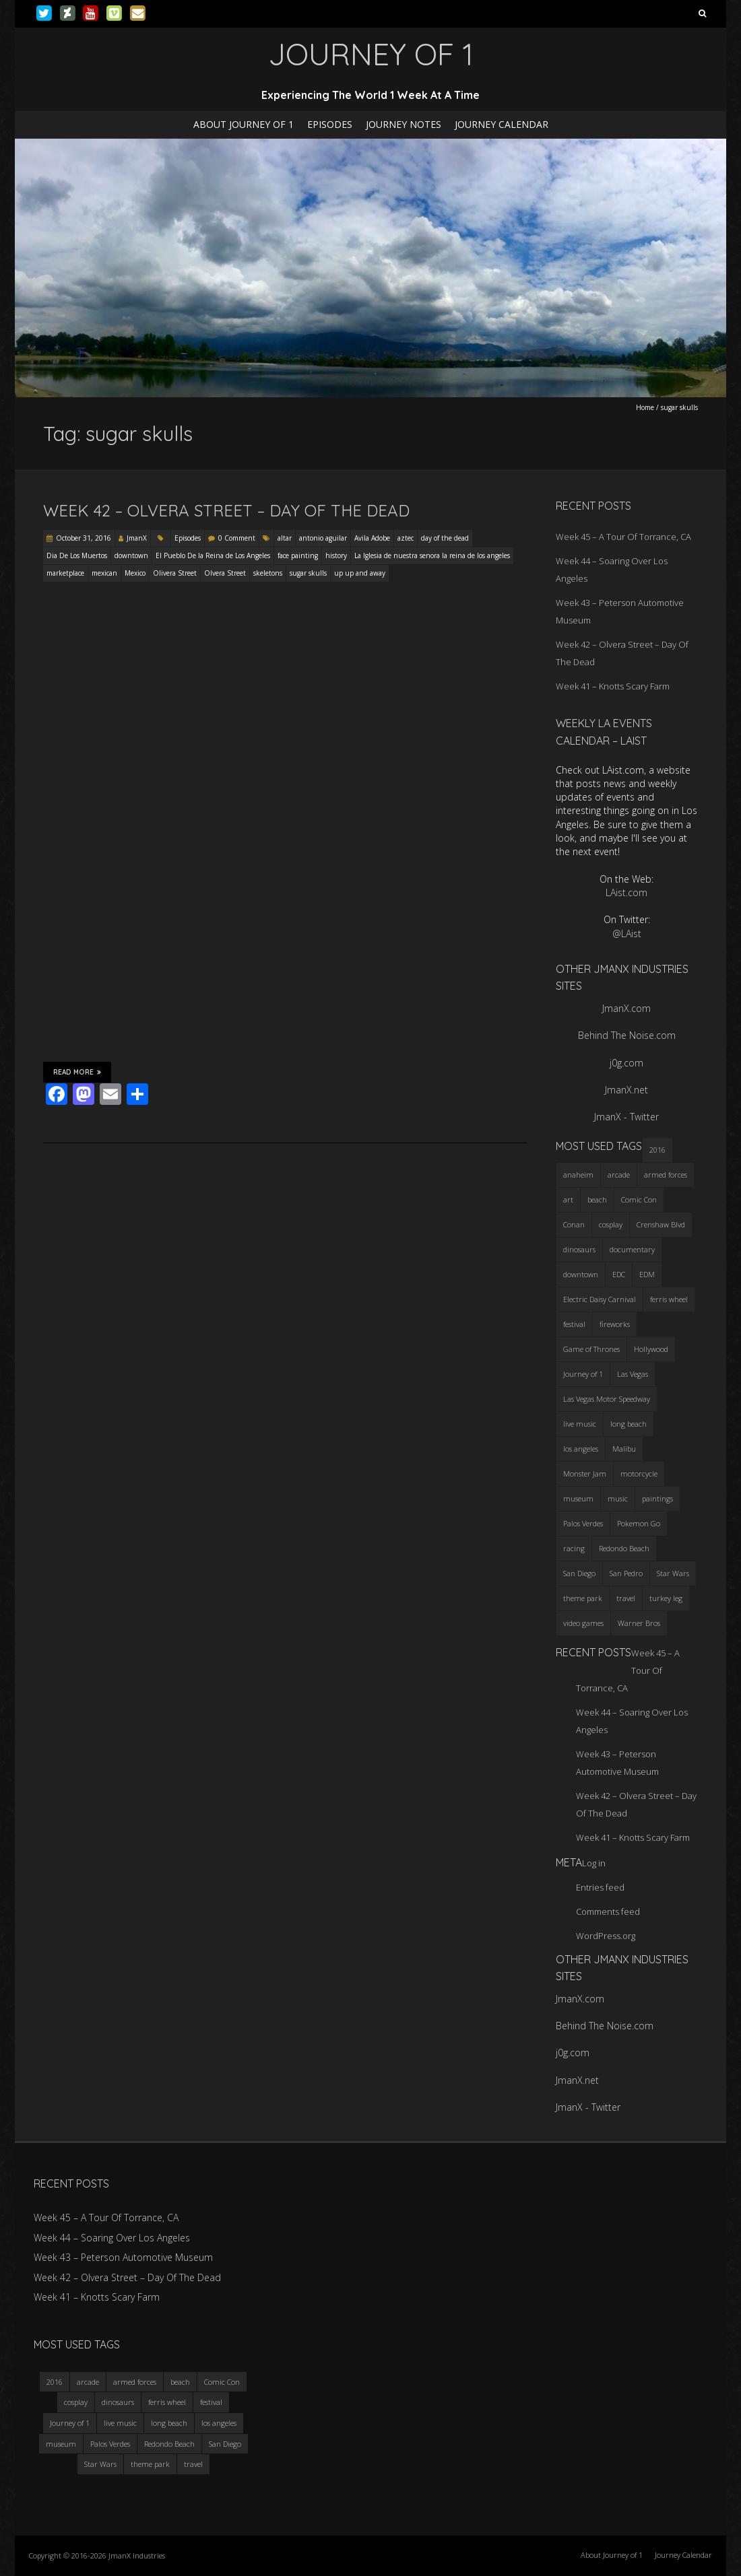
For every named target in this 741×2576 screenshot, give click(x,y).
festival (211, 2402)
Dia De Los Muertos (76, 555)
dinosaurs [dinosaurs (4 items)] (579, 1249)
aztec (405, 538)
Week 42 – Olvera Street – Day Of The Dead (226, 510)
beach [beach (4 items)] (597, 1199)
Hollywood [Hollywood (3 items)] (651, 1349)
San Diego (225, 2444)
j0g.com (626, 1062)
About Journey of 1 (243, 124)
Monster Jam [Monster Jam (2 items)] (584, 1473)
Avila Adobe (372, 538)
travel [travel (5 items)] (625, 1598)
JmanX (137, 538)
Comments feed (608, 1911)
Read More (77, 1072)
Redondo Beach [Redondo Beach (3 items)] (624, 1548)
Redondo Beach (169, 2444)
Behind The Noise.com (627, 1035)
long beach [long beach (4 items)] (628, 1424)
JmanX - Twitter (626, 1116)
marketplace (65, 573)
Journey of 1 (70, 2423)
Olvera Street (225, 573)
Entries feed (600, 1887)
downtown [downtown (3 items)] (580, 1274)
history (336, 555)
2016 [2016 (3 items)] (657, 1150)
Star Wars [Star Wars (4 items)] (673, 1573)
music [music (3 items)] (618, 1498)
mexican (104, 573)
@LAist (626, 933)
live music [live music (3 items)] (579, 1424)
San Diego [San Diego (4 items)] (579, 1573)
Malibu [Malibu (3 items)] (624, 1449)
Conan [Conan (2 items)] (574, 1224)
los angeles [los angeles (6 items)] (580, 1449)
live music (120, 2423)
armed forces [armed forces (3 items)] (665, 1175)
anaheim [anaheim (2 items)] (578, 1175)
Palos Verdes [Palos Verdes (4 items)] (583, 1523)
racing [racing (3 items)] (574, 1548)
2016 (54, 2382)
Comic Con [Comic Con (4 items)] (639, 1199)
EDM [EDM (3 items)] (647, 1274)
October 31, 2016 (83, 538)
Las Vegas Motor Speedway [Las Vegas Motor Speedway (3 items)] (606, 1399)
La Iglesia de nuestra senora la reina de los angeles (432, 555)
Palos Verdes (110, 2444)
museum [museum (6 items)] (578, 1498)
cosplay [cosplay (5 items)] (610, 1224)
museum (61, 2444)
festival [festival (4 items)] (574, 1324)
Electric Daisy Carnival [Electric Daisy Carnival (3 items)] (599, 1299)
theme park (150, 2464)
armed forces (134, 2382)
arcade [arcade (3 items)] (619, 1175)
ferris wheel (167, 2402)
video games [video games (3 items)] (583, 1623)
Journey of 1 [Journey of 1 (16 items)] (583, 1374)
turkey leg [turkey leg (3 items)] (665, 1598)
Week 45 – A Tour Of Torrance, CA (623, 537)
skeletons (267, 573)
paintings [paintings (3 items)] (657, 1498)
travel (193, 2464)
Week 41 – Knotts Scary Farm (613, 686)
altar (285, 538)
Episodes (329, 124)
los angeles (218, 2423)
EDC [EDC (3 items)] (618, 1274)
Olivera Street (175, 573)
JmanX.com (626, 1008)
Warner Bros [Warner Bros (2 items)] (639, 1623)
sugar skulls (308, 573)
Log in (594, 1863)
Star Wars (100, 2464)
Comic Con (222, 2382)
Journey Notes (403, 124)
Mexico (135, 573)
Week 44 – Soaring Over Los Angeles (112, 2237)
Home (645, 407)
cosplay (76, 2402)
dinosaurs (118, 2402)
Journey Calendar (501, 124)
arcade (88, 2382)
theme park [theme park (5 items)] (582, 1598)
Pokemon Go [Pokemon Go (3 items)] (638, 1523)
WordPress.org (605, 1936)
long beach (169, 2423)
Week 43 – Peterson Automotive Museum (123, 2257)
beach (180, 2382)
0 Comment (236, 538)
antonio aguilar (323, 538)
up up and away (359, 573)
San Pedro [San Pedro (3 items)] (626, 1573)
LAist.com (626, 892)
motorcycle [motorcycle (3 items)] (638, 1473)
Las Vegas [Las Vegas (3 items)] (632, 1374)
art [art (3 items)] (568, 1199)
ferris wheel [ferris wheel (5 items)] (669, 1299)
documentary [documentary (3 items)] (632, 1249)
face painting (298, 555)
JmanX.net (626, 1089)
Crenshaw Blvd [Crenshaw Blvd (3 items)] (661, 1224)
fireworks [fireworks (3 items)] (615, 1324)
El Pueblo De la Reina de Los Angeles (213, 555)
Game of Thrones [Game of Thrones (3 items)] (591, 1349)
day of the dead (445, 538)
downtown (131, 555)
